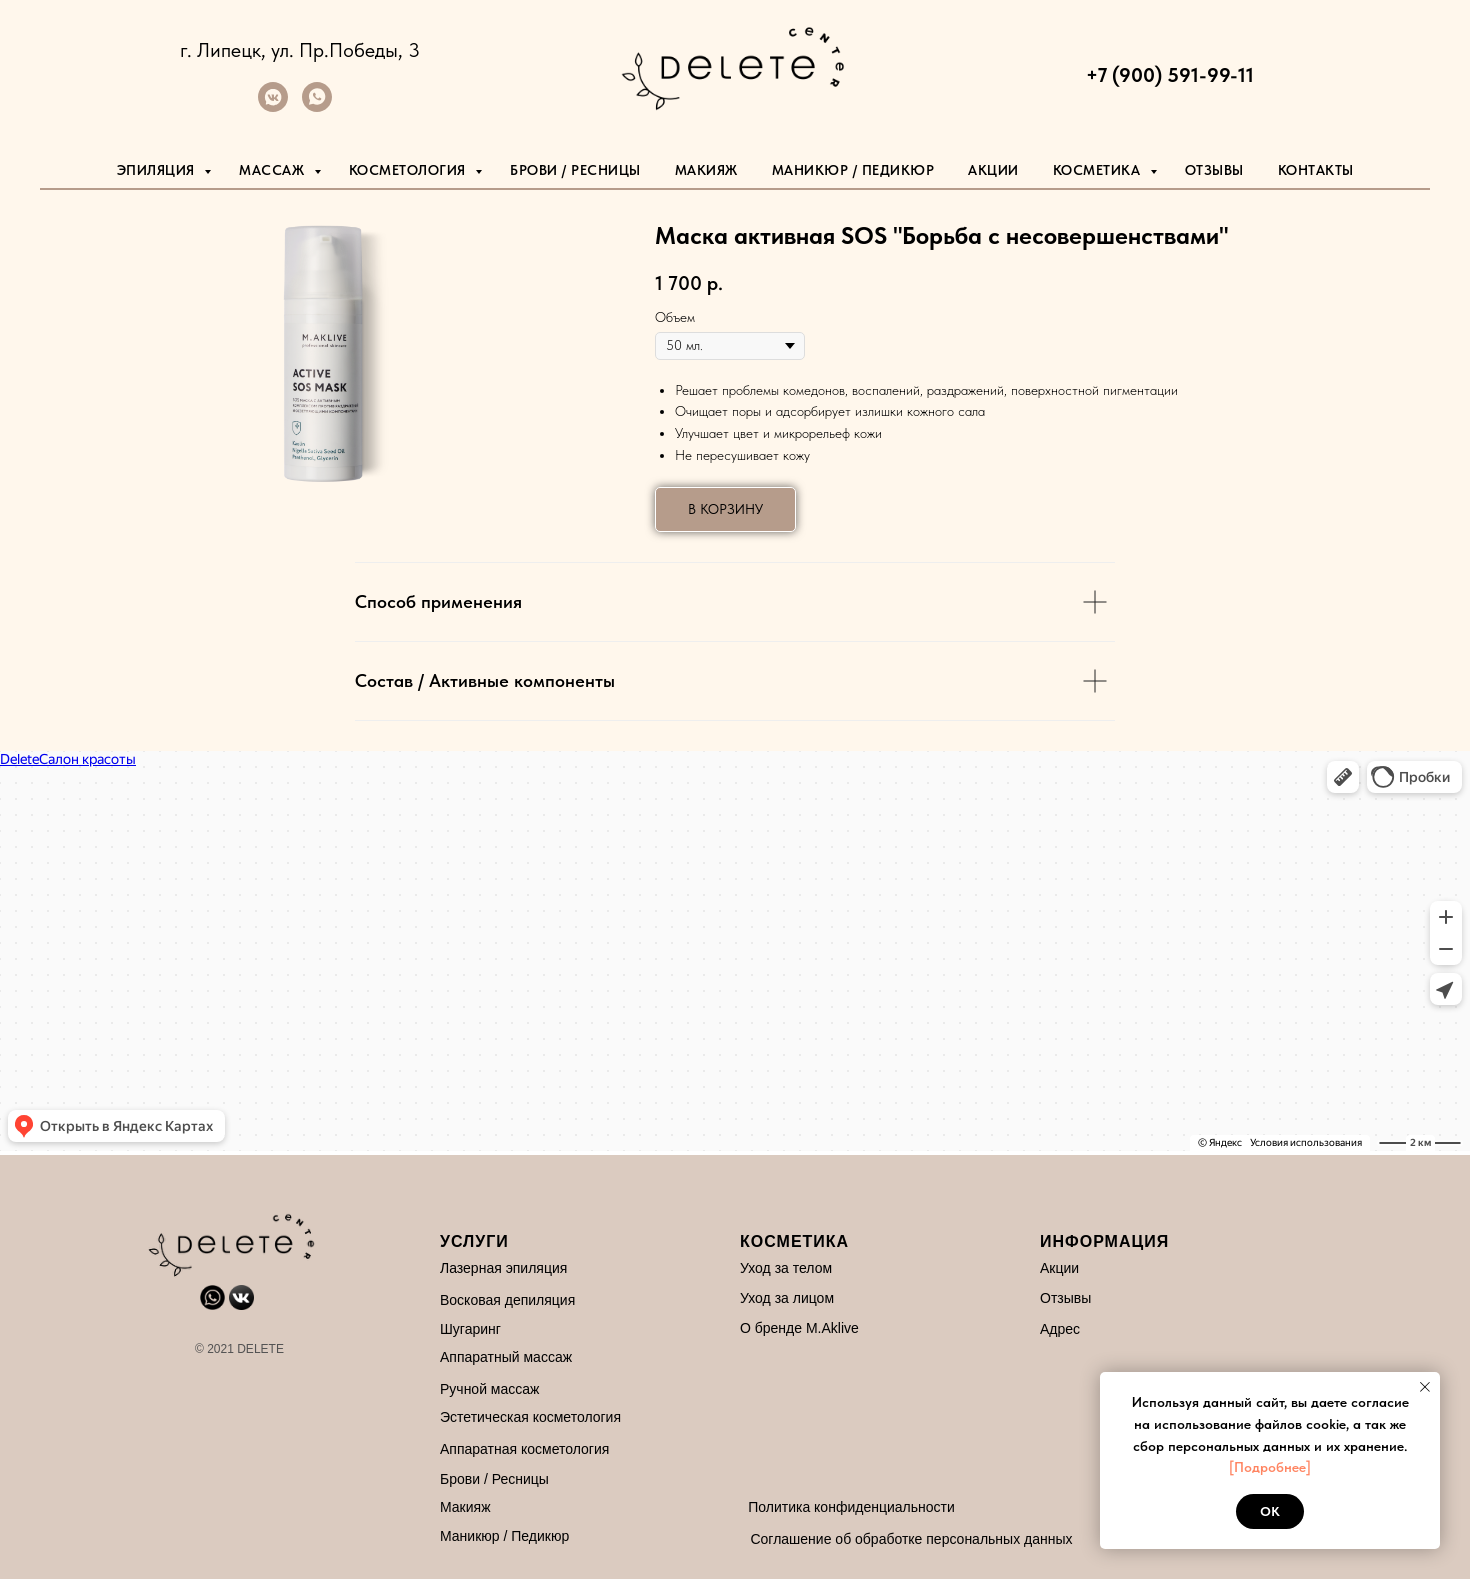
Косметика (1099, 170)
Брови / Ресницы (575, 170)
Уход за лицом (787, 1298)
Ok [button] (1270, 1511)
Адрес (1060, 1329)
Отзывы (1214, 170)
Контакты (1316, 170)
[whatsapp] (317, 106)
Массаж (274, 170)
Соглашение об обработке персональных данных (911, 1539)
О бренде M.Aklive (799, 1328)
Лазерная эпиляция (503, 1268)
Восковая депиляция (507, 1300)
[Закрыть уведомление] (1425, 1387)
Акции (993, 170)
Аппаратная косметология (524, 1449)
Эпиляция (158, 170)
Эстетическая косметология (530, 1417)
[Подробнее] (1270, 1467)
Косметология (410, 170)
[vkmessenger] (273, 106)
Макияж (706, 170)
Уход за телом (786, 1268)
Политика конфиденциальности (851, 1507)
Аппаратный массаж (506, 1357)
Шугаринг (470, 1329)
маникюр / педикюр (853, 170)
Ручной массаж (489, 1389)
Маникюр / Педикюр (504, 1536)
